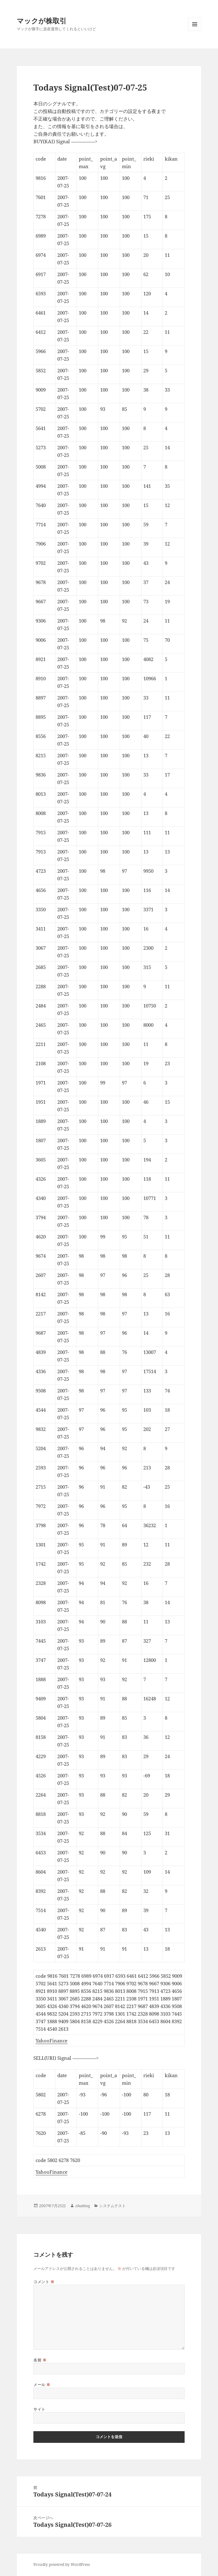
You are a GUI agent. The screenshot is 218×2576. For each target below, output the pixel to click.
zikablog (82, 2205)
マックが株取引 (41, 20)
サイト (39, 2409)
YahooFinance (51, 2040)
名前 (39, 2360)
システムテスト (112, 2205)
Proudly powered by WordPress (61, 2564)
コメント (43, 2281)
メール (41, 2384)
